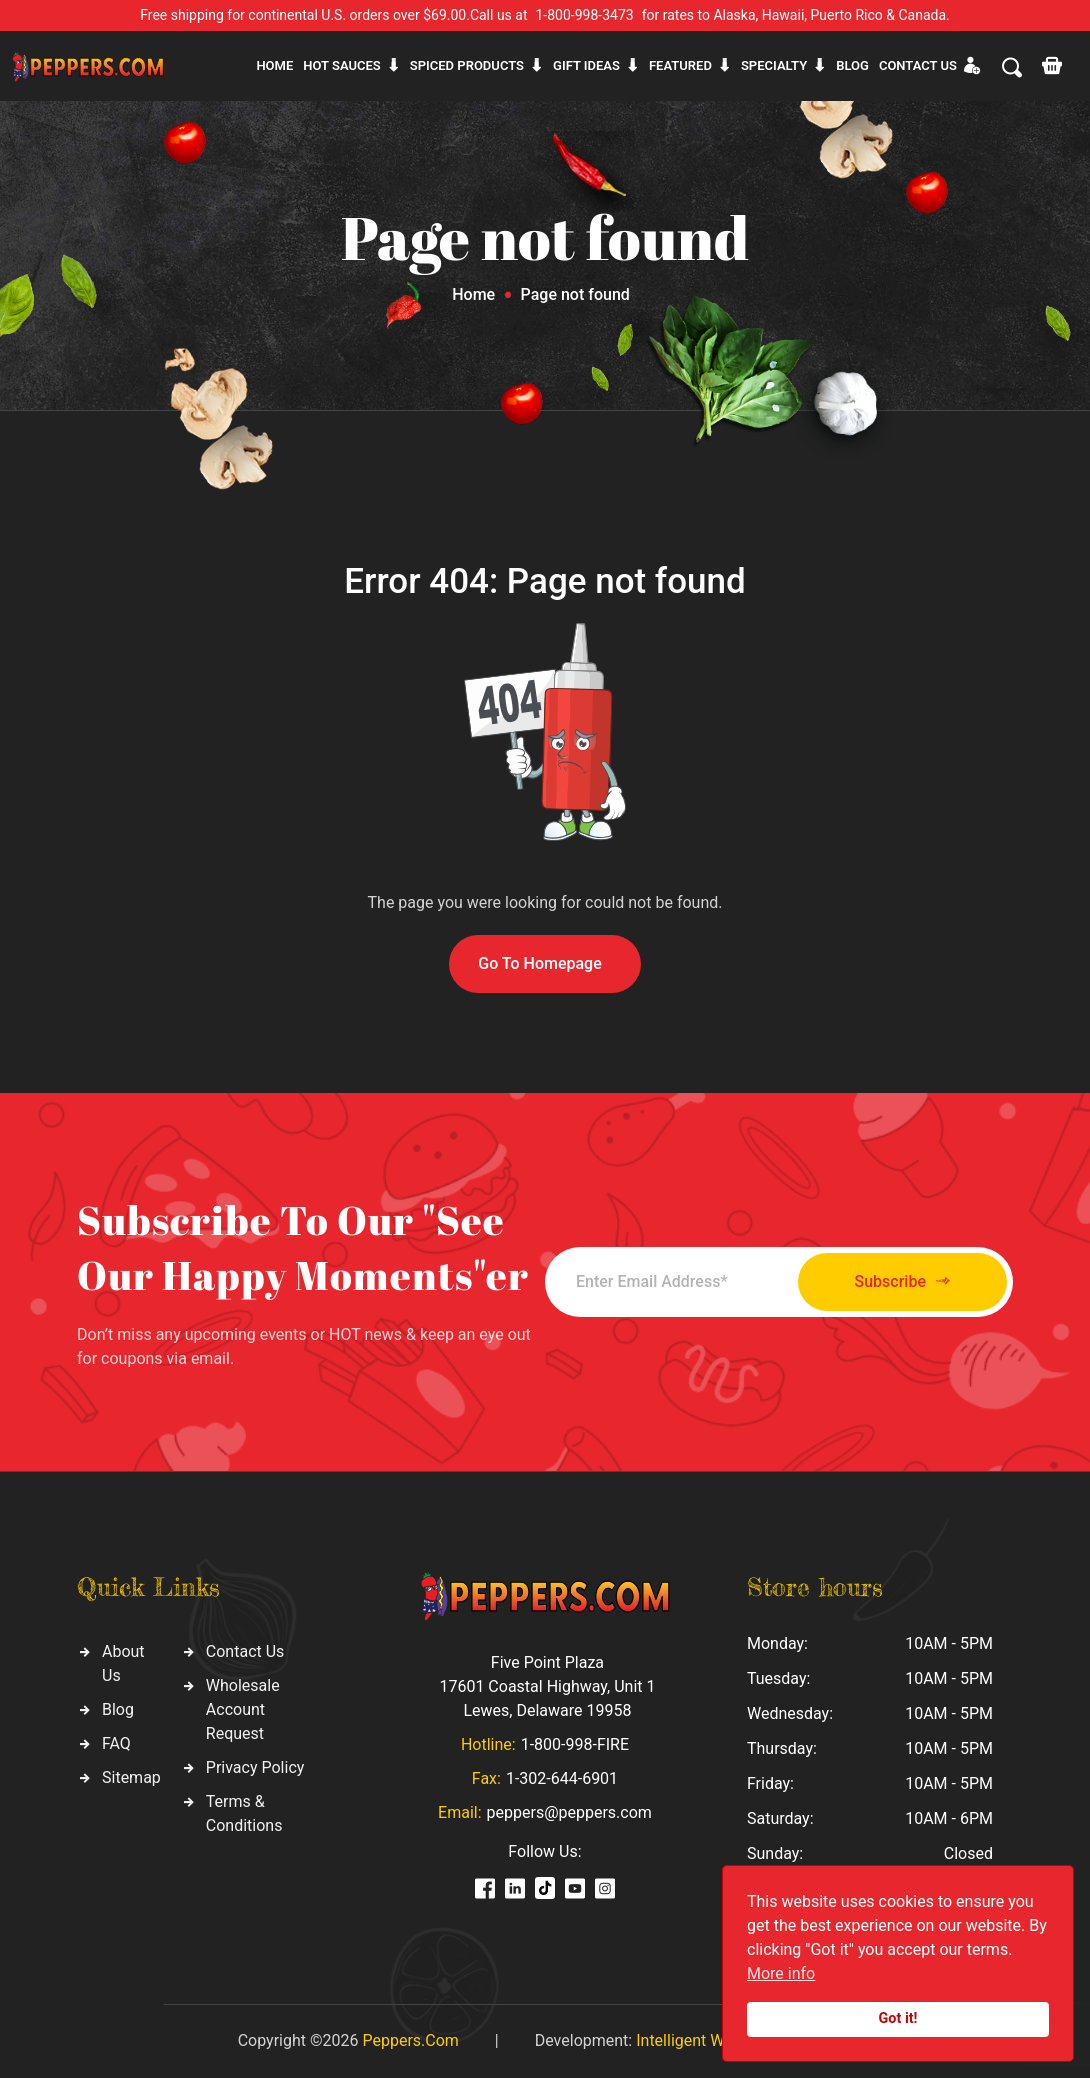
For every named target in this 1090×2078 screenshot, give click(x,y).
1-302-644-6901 (562, 1778)
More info (781, 1973)
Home (274, 65)
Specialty (774, 65)
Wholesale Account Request (243, 1709)
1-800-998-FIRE (575, 1744)
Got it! (898, 2018)
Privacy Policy (255, 1767)
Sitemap (131, 1777)
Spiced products (467, 65)
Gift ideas (586, 65)
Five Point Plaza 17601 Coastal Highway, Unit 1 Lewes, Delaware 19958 (547, 1686)
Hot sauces (342, 65)
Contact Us (245, 1651)
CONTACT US (918, 65)
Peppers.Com (410, 2040)
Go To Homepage (540, 963)
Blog (852, 65)
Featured (680, 65)
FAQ (116, 1743)
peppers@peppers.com (569, 1812)
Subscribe (902, 1281)
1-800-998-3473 (585, 15)
